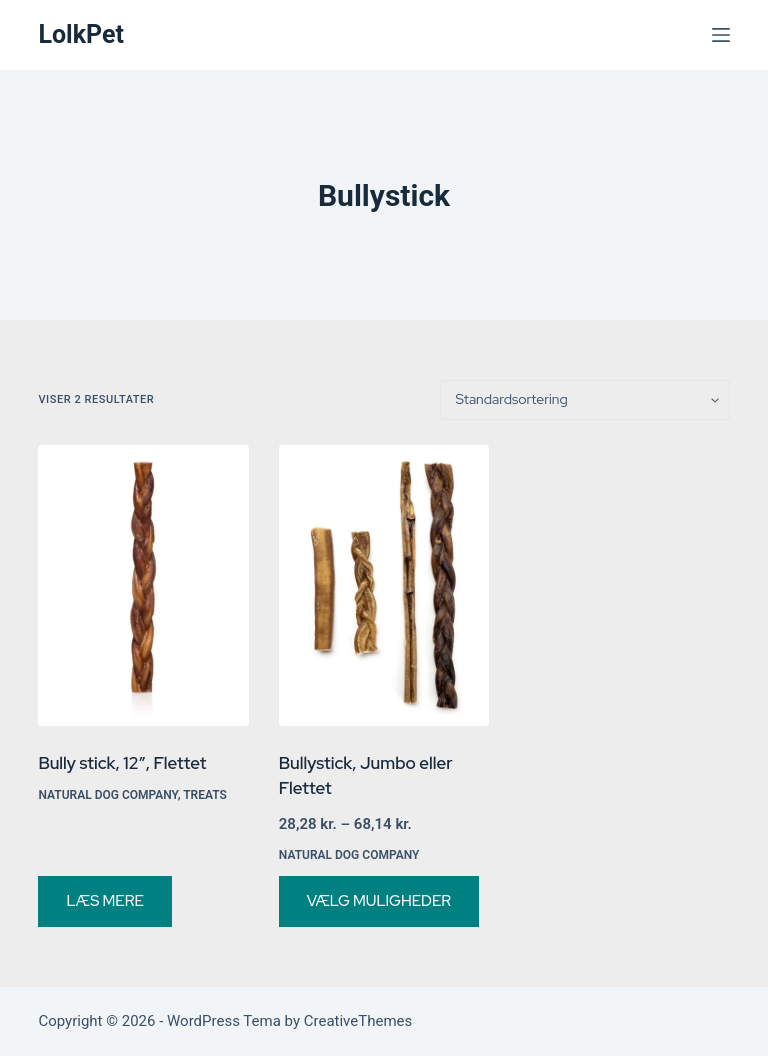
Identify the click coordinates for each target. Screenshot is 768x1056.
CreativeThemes (358, 1021)
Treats (205, 795)
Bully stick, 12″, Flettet (122, 763)
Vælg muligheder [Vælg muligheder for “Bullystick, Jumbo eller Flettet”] (379, 901)
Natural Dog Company (107, 795)
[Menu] (721, 35)
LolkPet (81, 34)
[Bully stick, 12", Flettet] (143, 585)
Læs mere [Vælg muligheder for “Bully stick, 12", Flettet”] (104, 901)
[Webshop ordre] (585, 400)
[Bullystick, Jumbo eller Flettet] (384, 585)
